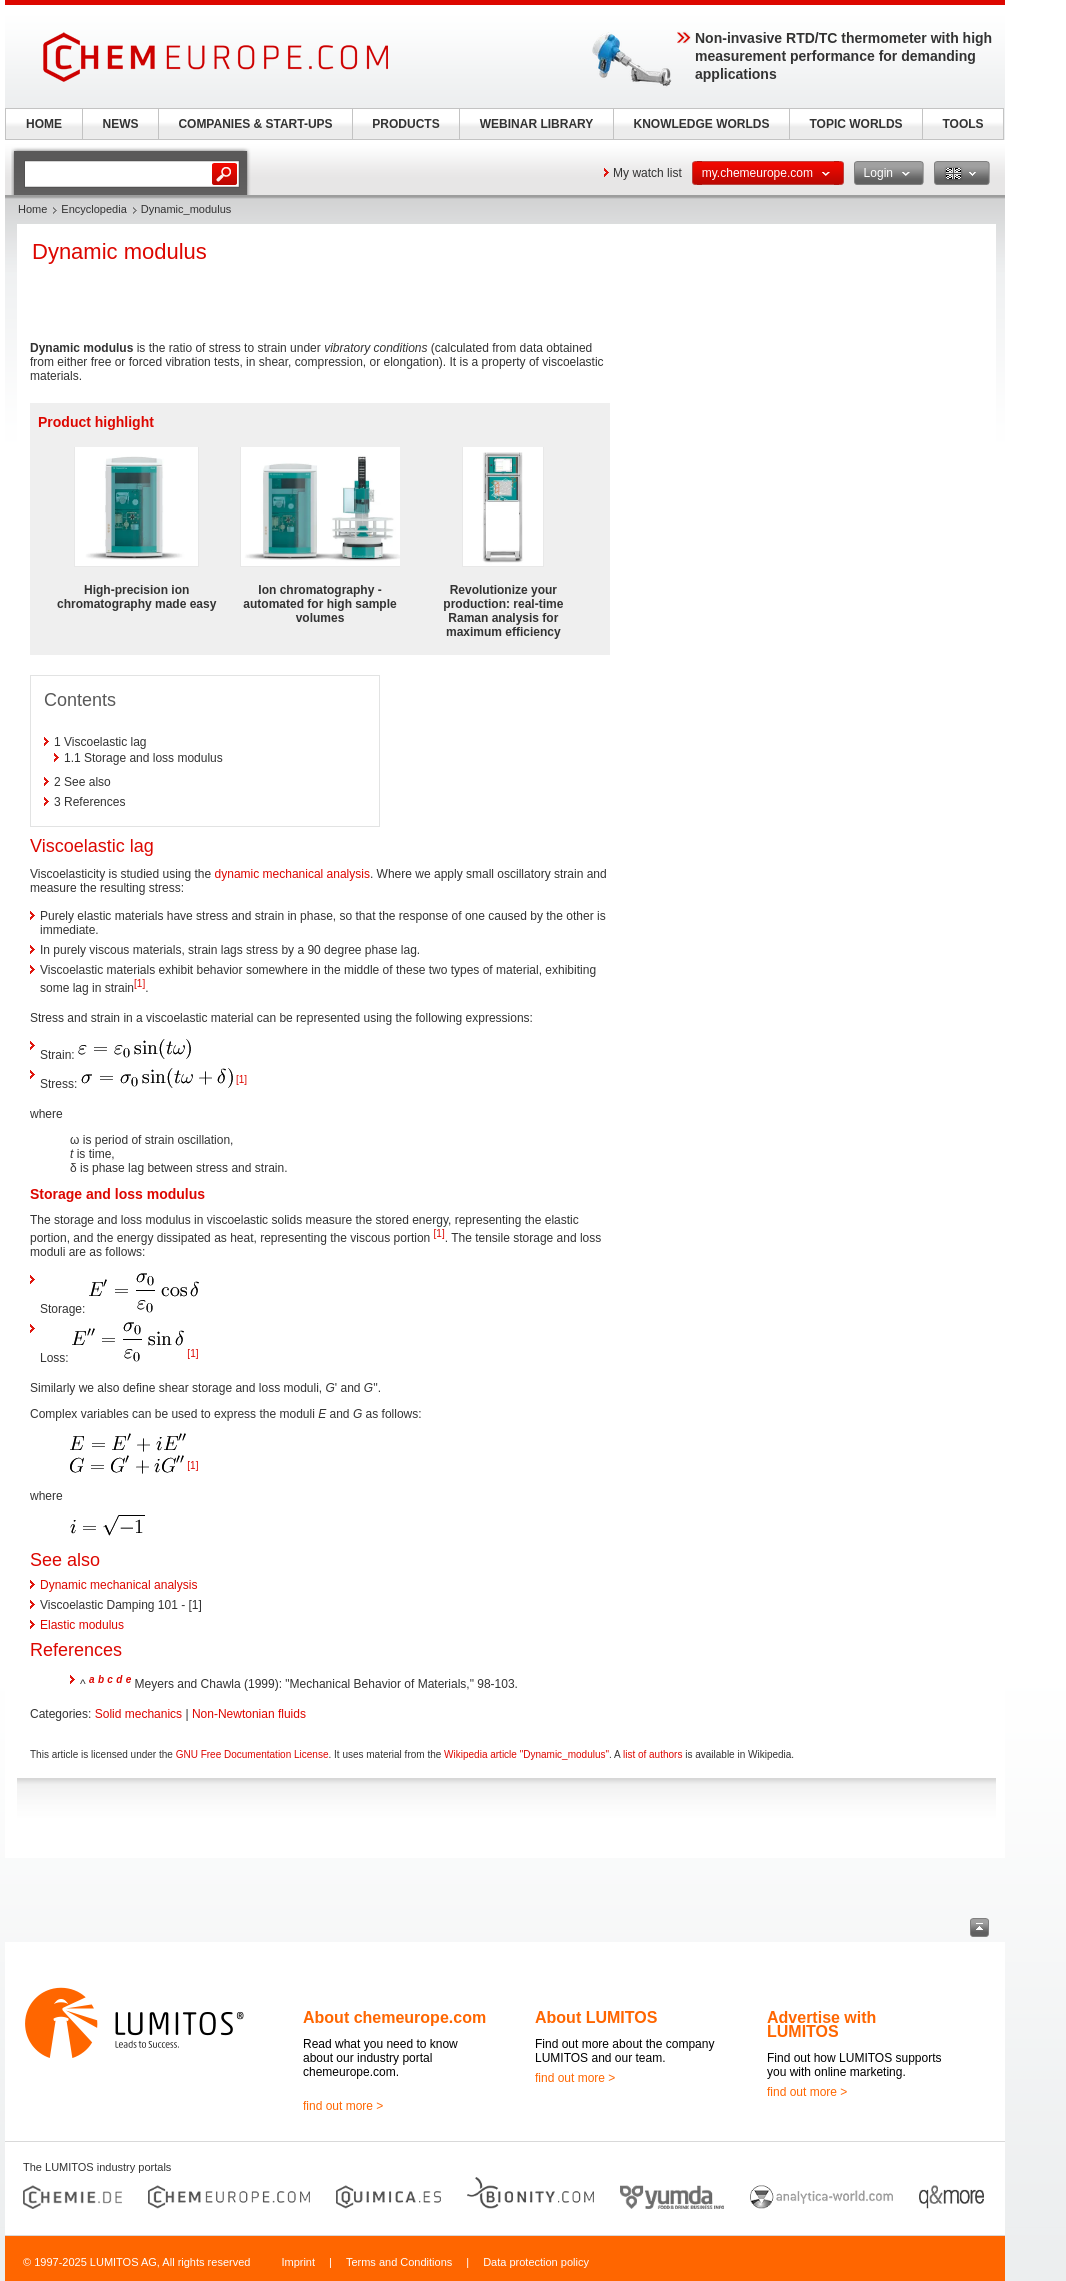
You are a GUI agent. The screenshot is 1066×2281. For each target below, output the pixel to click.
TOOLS (962, 124)
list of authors (652, 1754)
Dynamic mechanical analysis (118, 1585)
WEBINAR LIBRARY (537, 124)
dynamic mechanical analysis (292, 874)
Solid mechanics (138, 1714)
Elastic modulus (82, 1625)
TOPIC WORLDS (855, 124)
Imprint (298, 2262)
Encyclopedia (93, 209)
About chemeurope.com (394, 2017)
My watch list (647, 173)
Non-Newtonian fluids (249, 1714)
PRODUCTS (405, 124)
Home (32, 209)
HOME (44, 124)
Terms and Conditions (399, 2262)
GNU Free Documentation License (252, 1754)
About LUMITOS (596, 2017)
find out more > (343, 2106)
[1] (139, 983)
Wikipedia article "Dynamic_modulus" (526, 1754)
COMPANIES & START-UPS (255, 124)
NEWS (121, 124)
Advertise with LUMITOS (821, 2024)
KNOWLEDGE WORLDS (702, 124)
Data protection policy (536, 2262)
